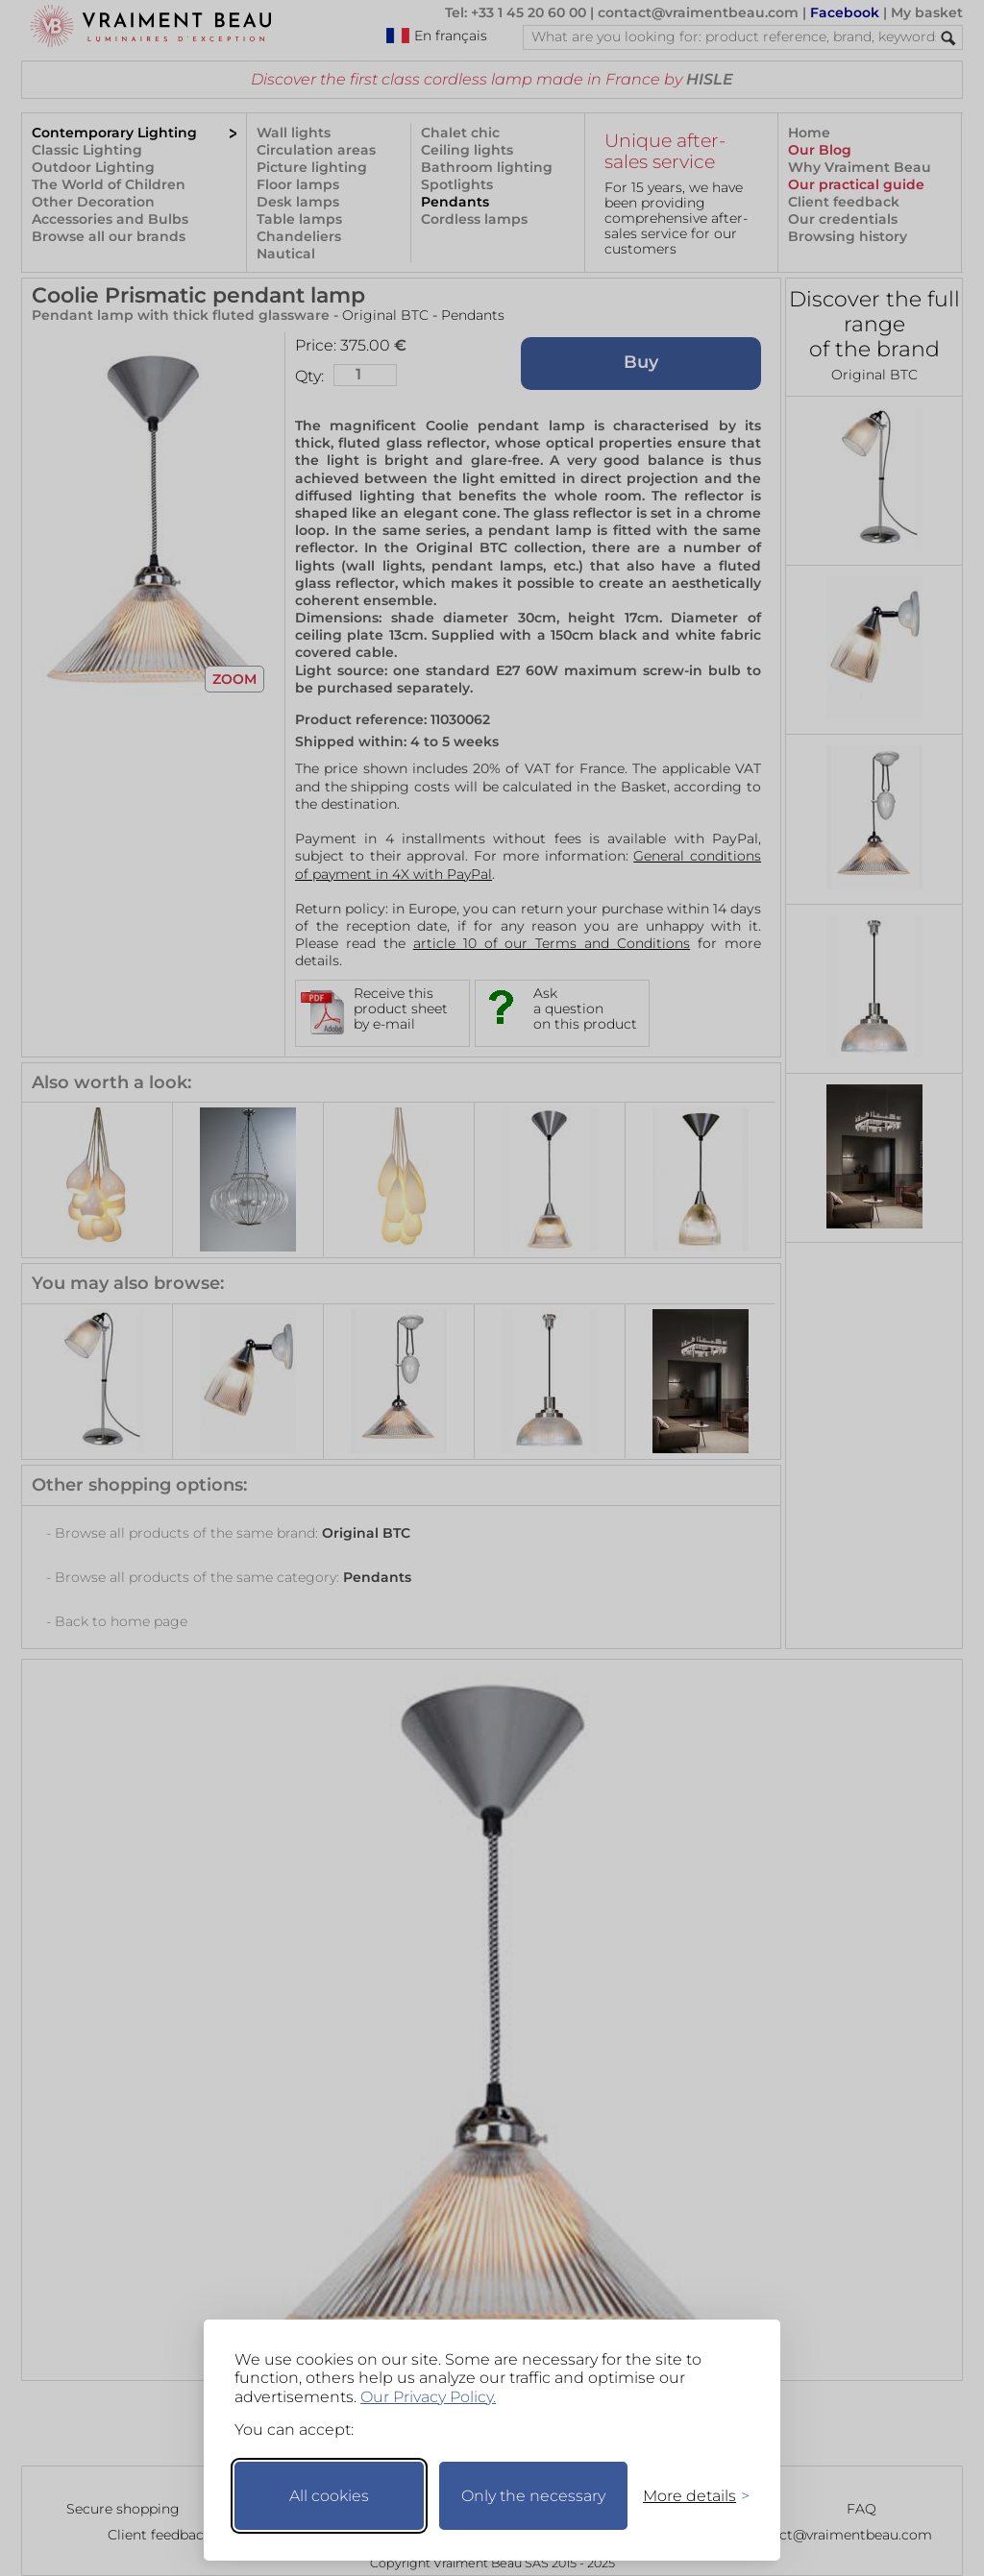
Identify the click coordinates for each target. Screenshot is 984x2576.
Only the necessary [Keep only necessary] (533, 2496)
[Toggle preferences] (688, 2496)
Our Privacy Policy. (428, 2397)
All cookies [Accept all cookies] (329, 2496)
